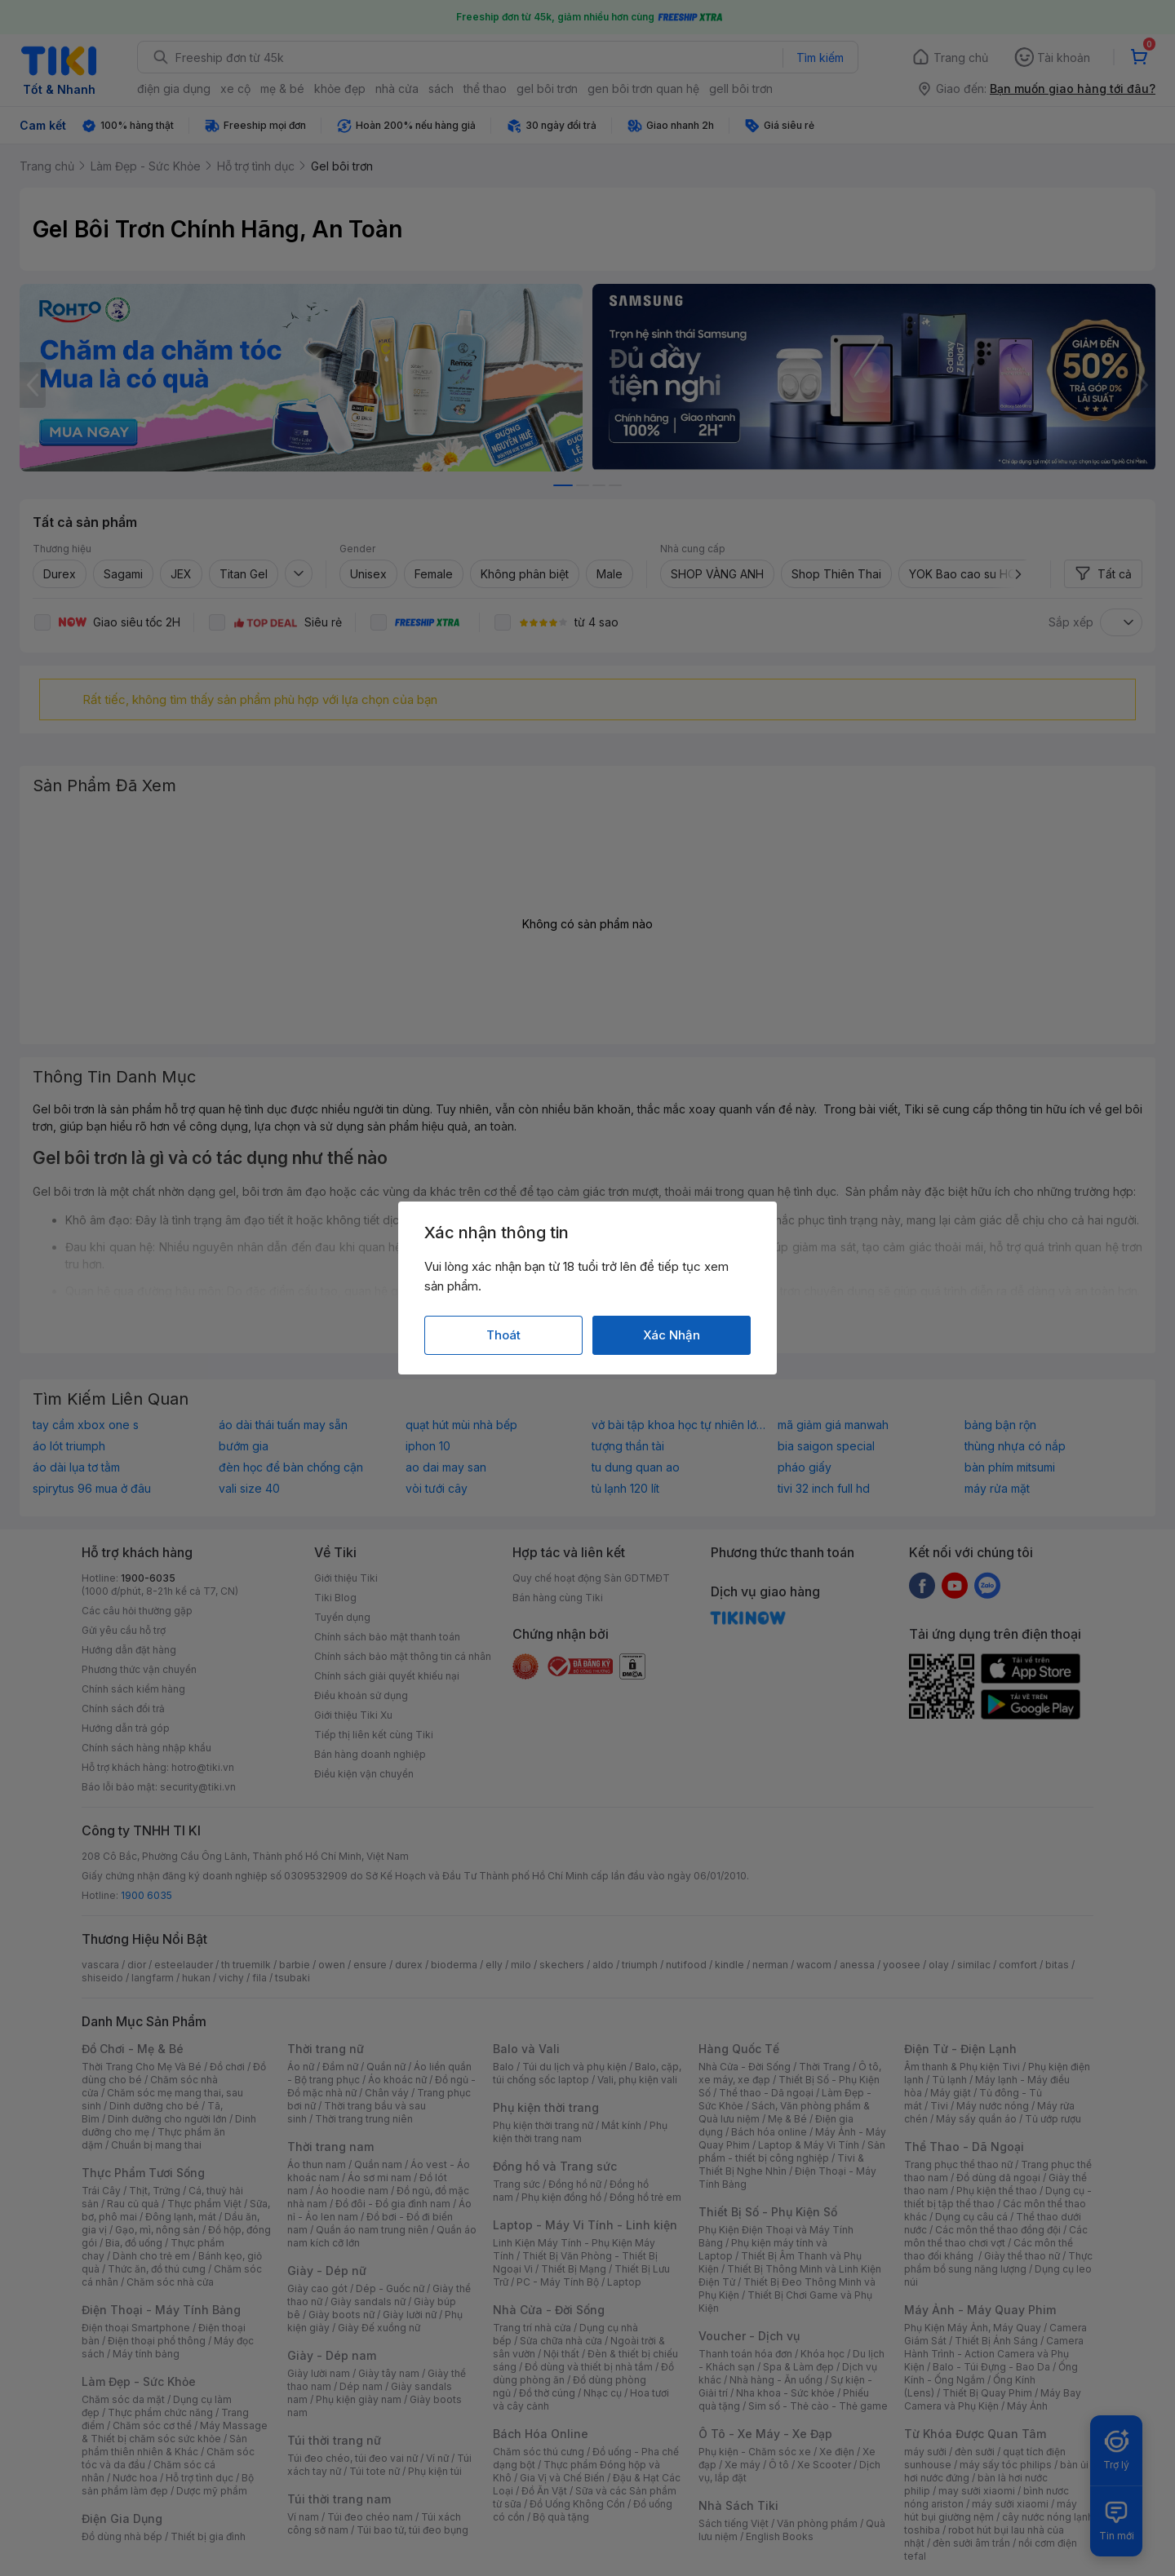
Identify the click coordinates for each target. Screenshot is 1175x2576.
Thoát (503, 1335)
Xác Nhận (671, 1335)
